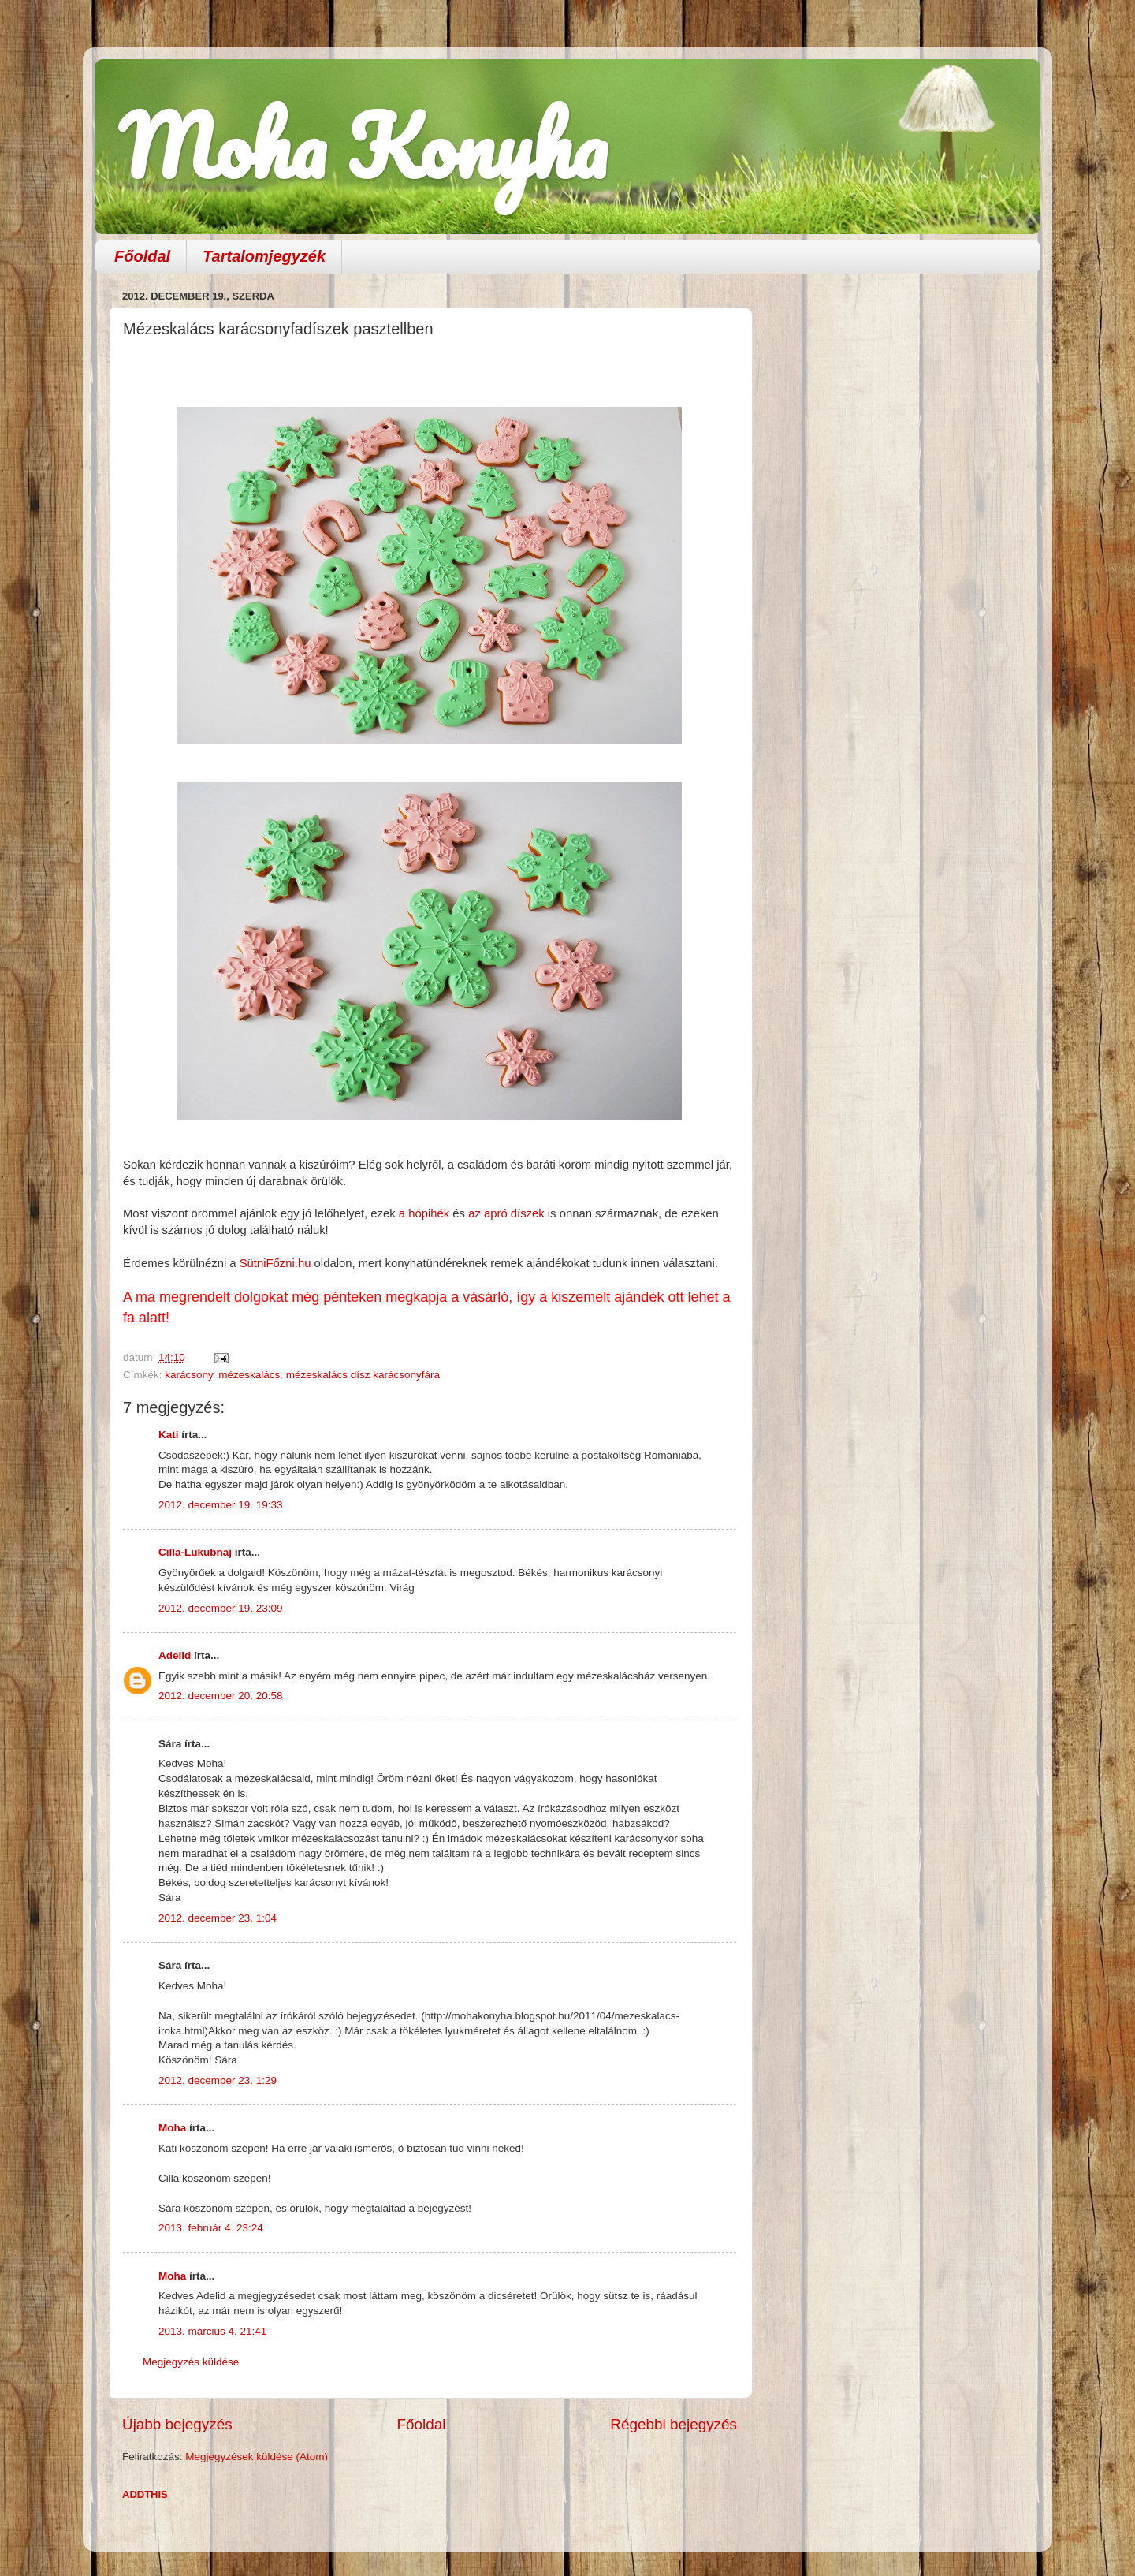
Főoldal (142, 256)
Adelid (174, 1655)
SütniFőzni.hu (277, 1263)
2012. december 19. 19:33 (220, 1505)
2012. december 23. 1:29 (217, 2080)
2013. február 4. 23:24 (210, 2228)
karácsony (189, 1375)
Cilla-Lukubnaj (195, 1552)
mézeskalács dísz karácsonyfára (363, 1375)
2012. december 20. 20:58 (220, 1696)
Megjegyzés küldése (191, 2362)
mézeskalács (249, 1375)
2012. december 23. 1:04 (217, 1918)
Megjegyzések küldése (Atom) (256, 2456)
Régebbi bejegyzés (673, 2424)
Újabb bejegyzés (177, 2424)
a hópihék (424, 1213)
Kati (168, 1435)
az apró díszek (506, 1213)
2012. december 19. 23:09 (220, 1608)
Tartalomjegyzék (264, 256)
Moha (172, 2128)
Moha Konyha (362, 145)
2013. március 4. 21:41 (212, 2331)
